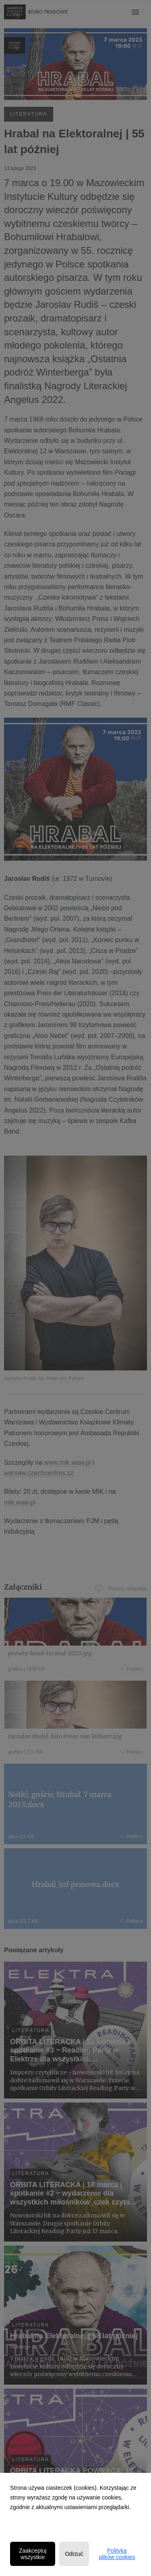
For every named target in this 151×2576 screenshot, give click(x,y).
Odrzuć (74, 2554)
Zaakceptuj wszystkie (32, 2553)
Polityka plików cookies (117, 2553)
